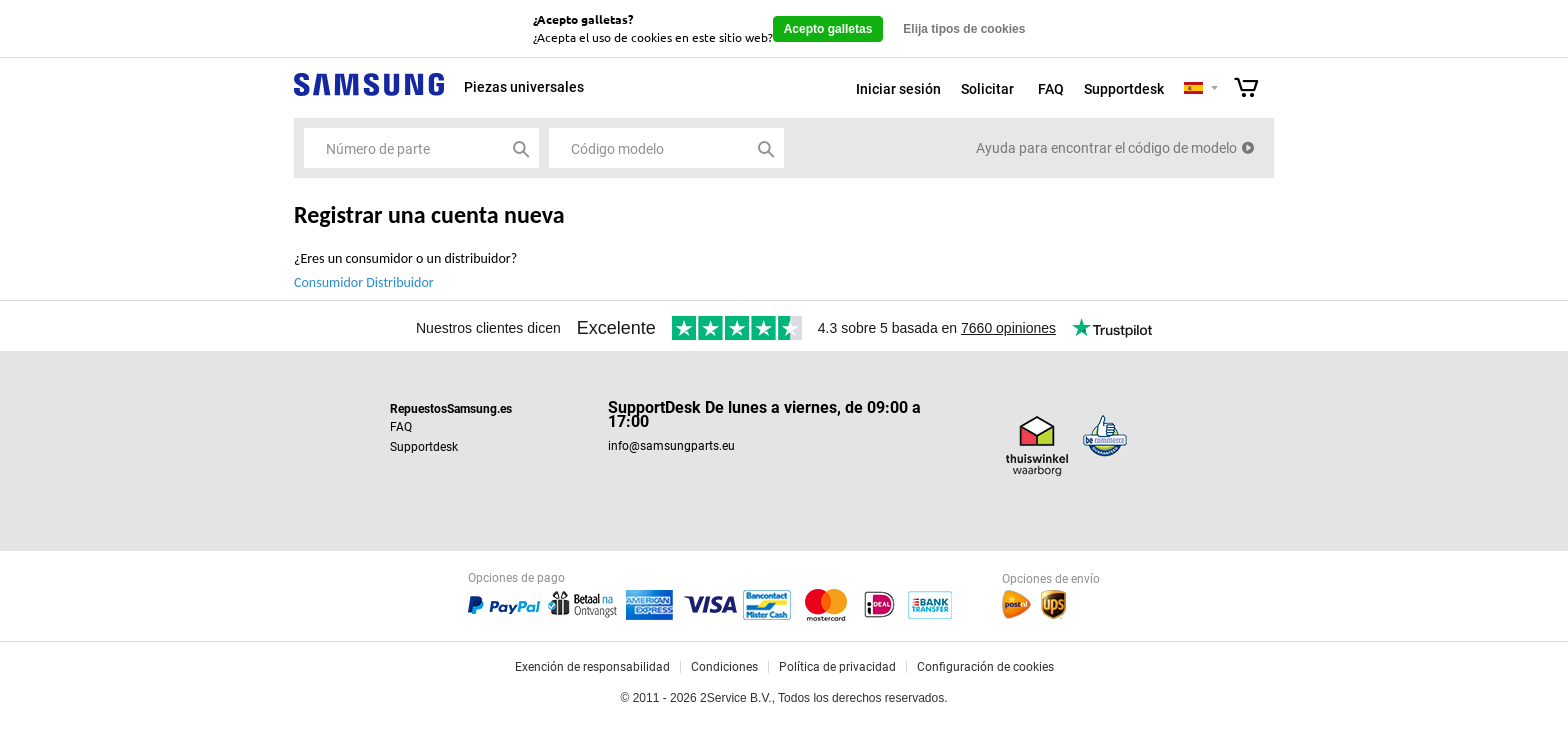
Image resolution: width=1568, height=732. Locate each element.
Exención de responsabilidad (592, 667)
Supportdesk (1124, 89)
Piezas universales (524, 87)
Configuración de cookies (985, 667)
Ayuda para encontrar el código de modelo (1106, 148)
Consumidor (328, 282)
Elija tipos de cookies (964, 29)
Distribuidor (399, 282)
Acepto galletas (828, 29)
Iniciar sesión (898, 89)
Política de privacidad (837, 667)
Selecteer (1214, 89)
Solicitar (987, 89)
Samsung (369, 95)
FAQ (1051, 89)
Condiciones (724, 667)
